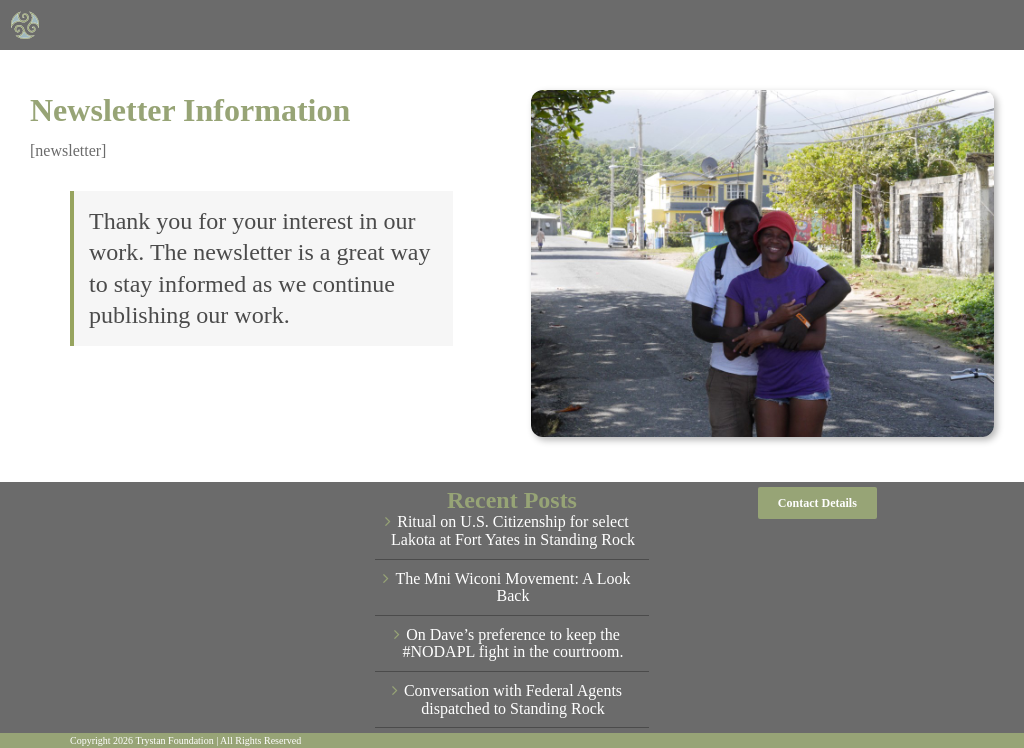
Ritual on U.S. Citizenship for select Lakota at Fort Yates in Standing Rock (513, 530)
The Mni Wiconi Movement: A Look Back (512, 587)
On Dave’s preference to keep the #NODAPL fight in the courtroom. (512, 643)
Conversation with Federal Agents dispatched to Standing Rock (513, 699)
